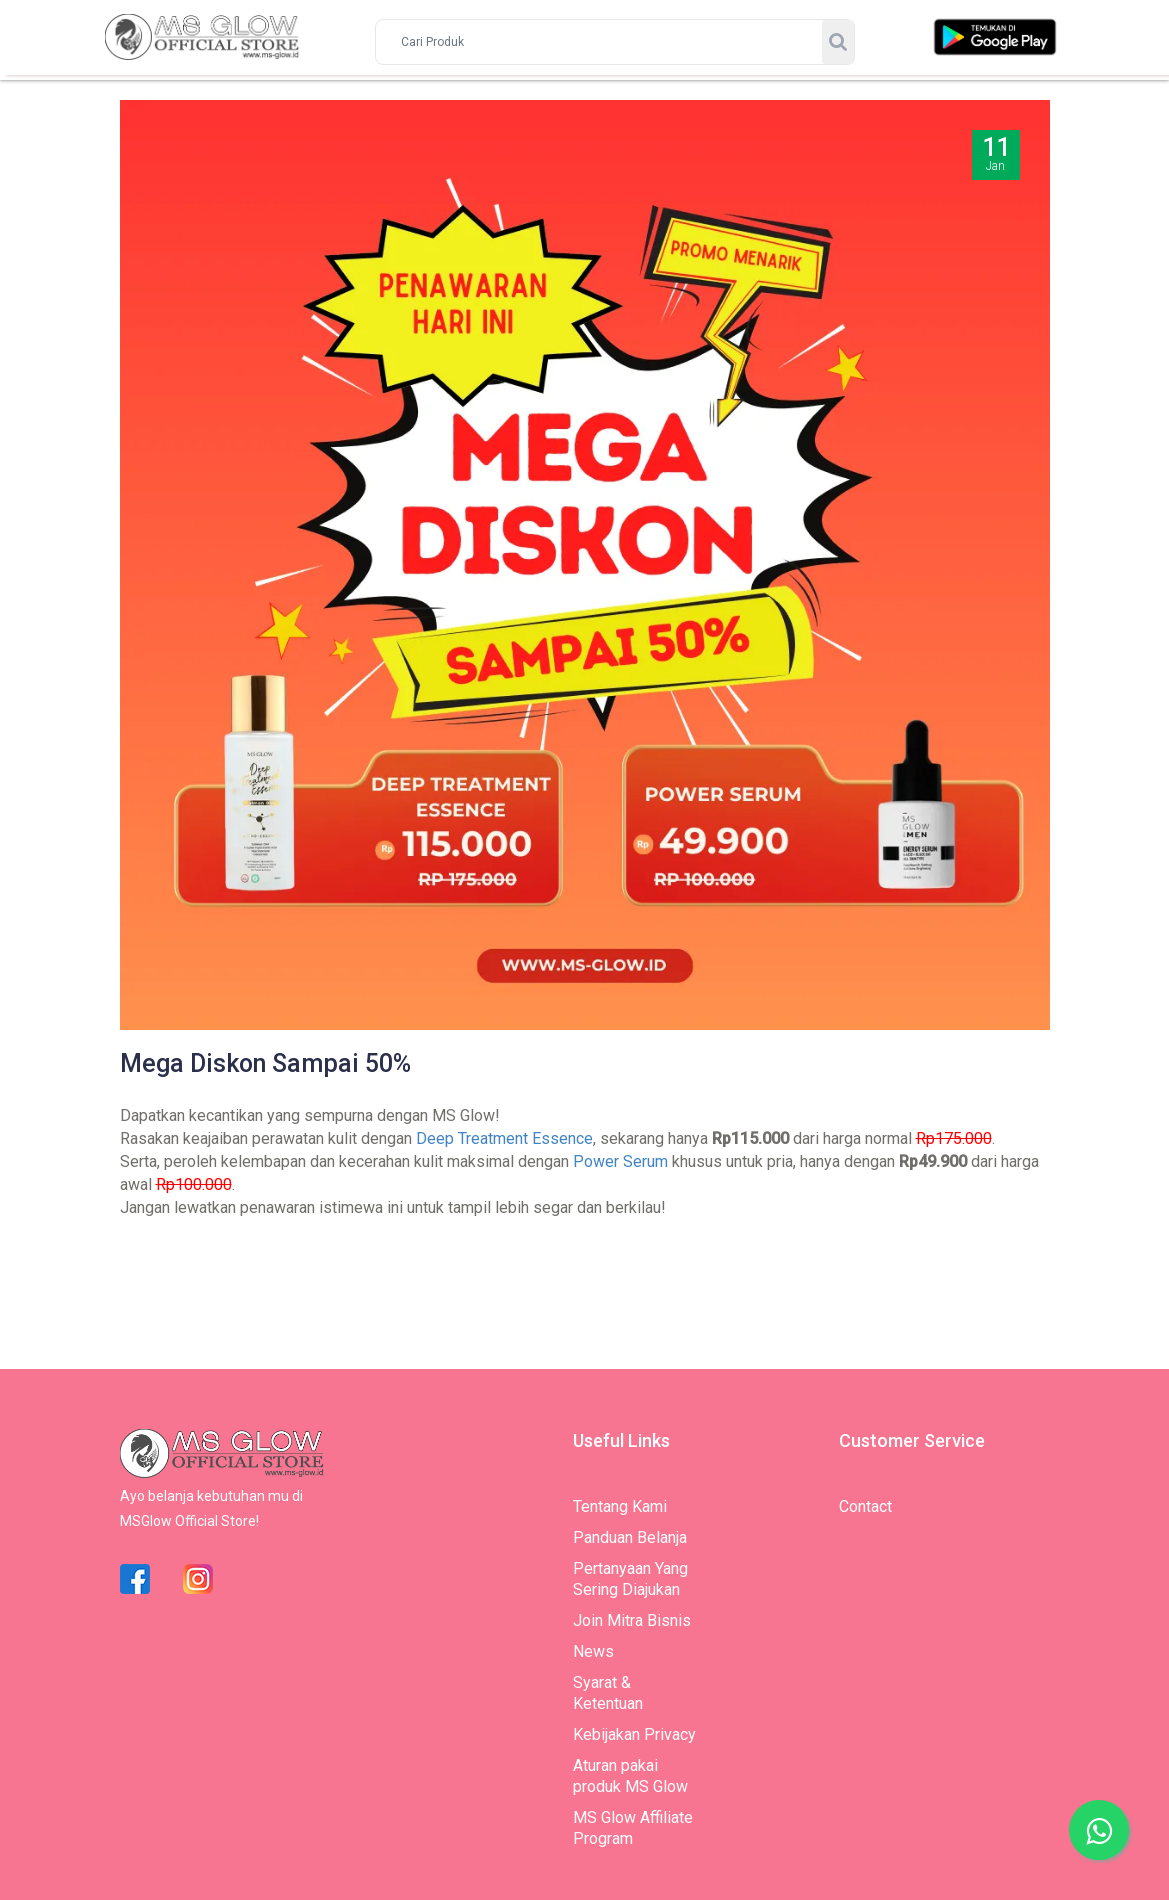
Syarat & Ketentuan (608, 1693)
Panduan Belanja (630, 1537)
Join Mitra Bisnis (632, 1620)
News (593, 1651)
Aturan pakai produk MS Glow (630, 1776)
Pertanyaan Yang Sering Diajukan (630, 1579)
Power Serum (620, 1161)
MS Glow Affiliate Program (633, 1828)
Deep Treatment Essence (504, 1138)
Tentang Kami (620, 1506)
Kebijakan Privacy (634, 1734)
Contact (865, 1506)
